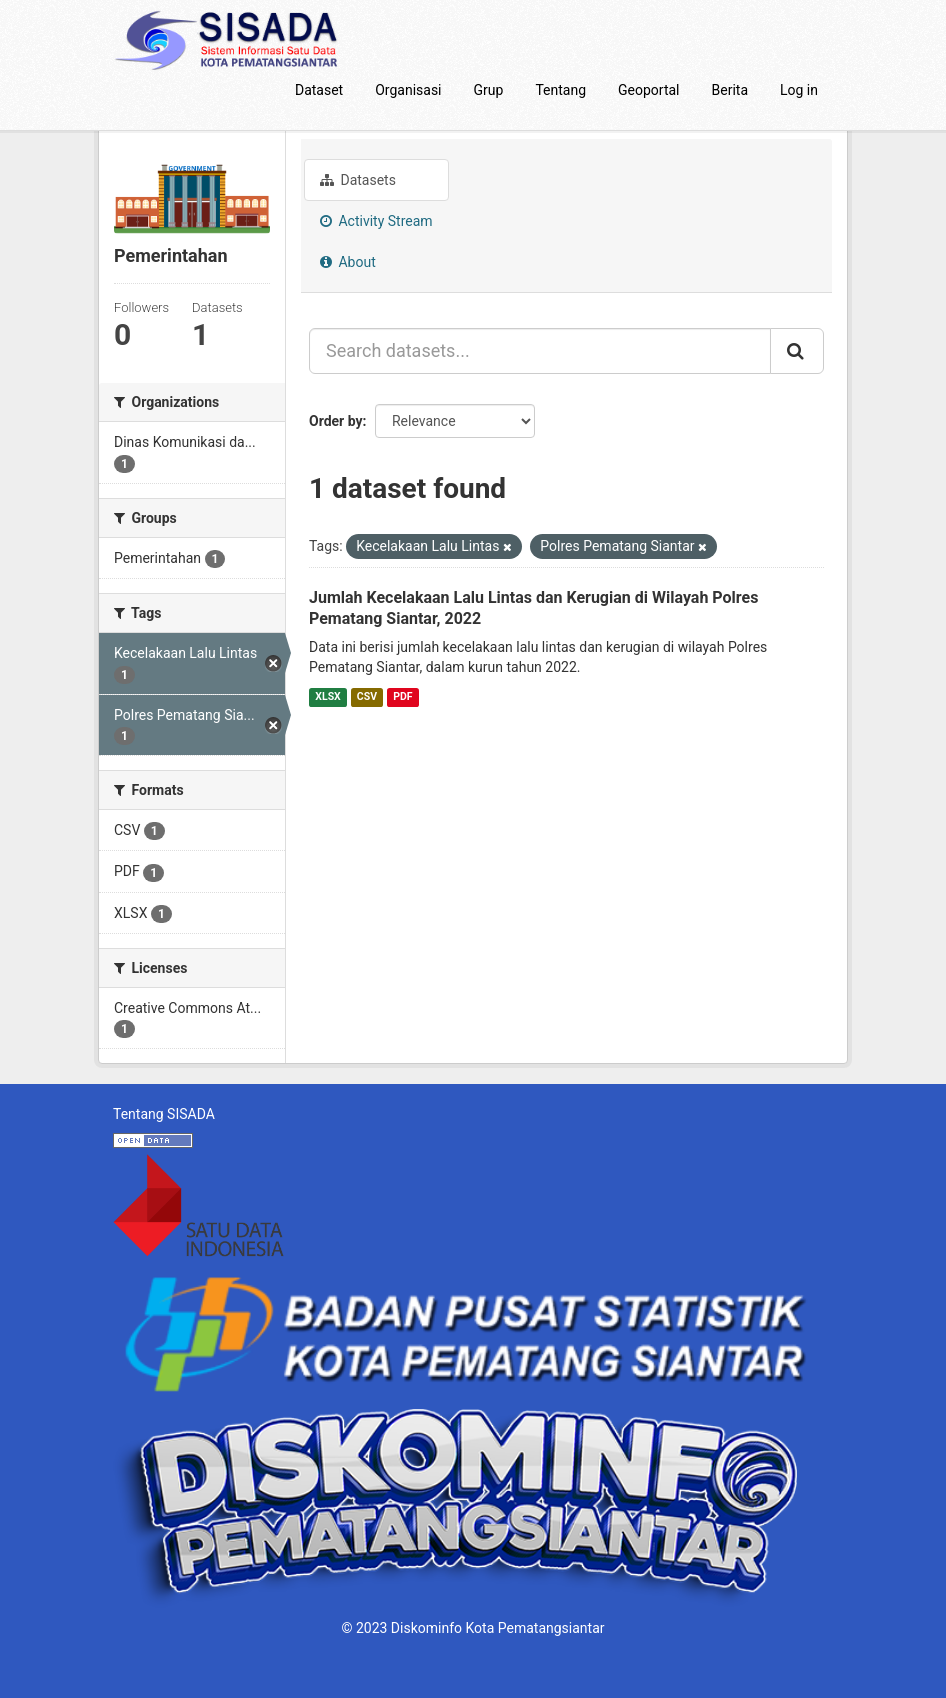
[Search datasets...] (540, 351)
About (348, 262)
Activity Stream (376, 221)
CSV (367, 696)
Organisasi (408, 90)
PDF (402, 696)
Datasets (358, 180)
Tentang (560, 90)
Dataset (319, 90)
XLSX (327, 696)
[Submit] (797, 351)
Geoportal (648, 90)
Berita (730, 90)
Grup (489, 90)
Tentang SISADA (164, 1114)
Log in (799, 90)
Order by (336, 421)
